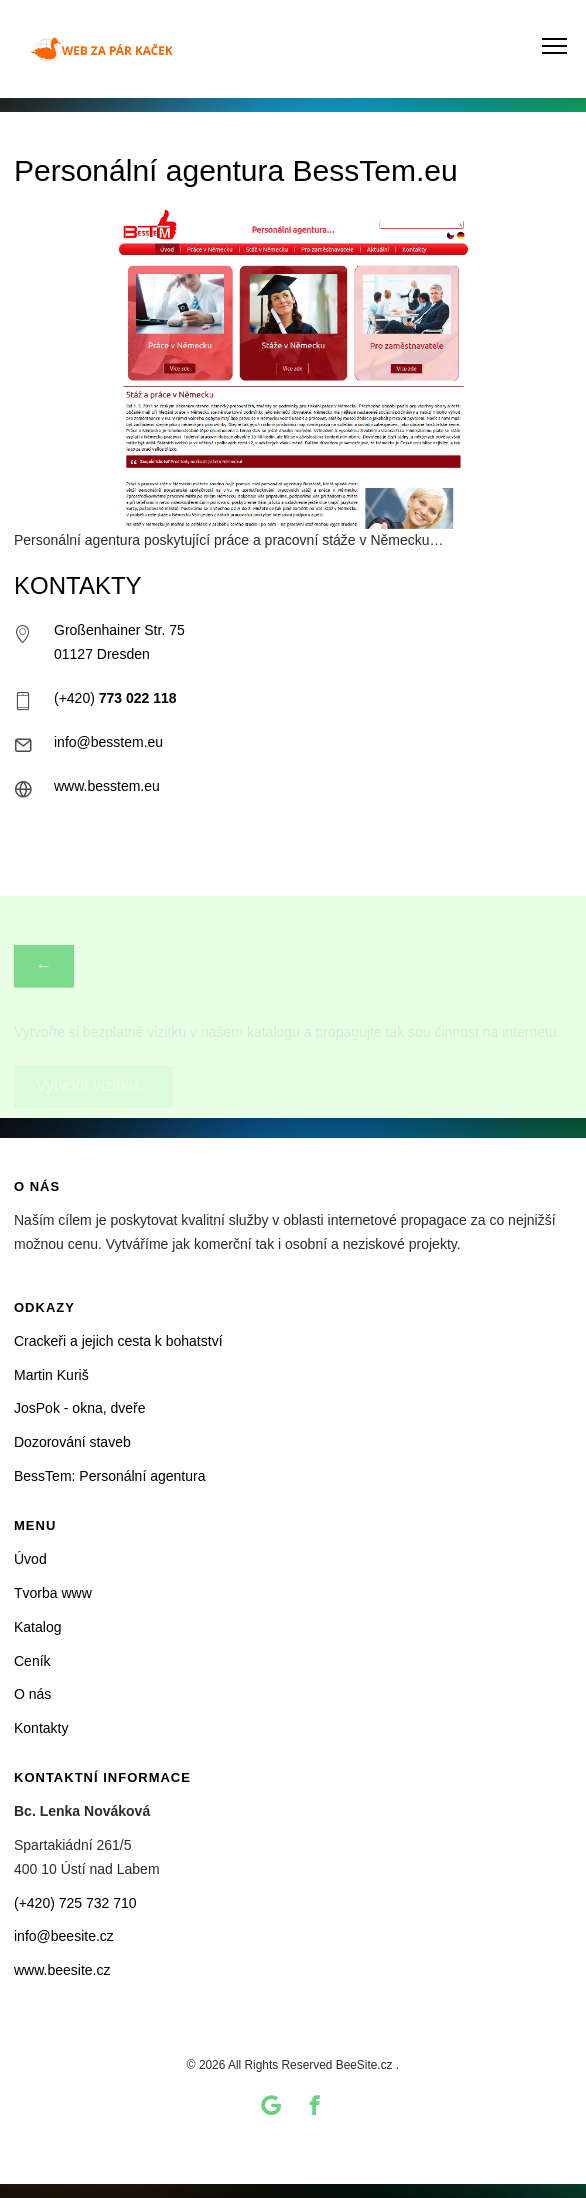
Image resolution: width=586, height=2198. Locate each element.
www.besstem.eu (107, 786)
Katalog (37, 1627)
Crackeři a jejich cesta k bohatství (118, 1341)
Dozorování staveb (72, 1442)
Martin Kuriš (51, 1375)
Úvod (30, 1559)
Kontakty (41, 1728)
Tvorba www (53, 1593)
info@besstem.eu (108, 742)
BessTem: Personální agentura (109, 1476)
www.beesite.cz (62, 1970)
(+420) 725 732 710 (75, 1903)
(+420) (115, 698)
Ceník (32, 1661)
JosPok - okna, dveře (80, 1408)
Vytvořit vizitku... (93, 1049)
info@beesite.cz (64, 1936)
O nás (32, 1694)
